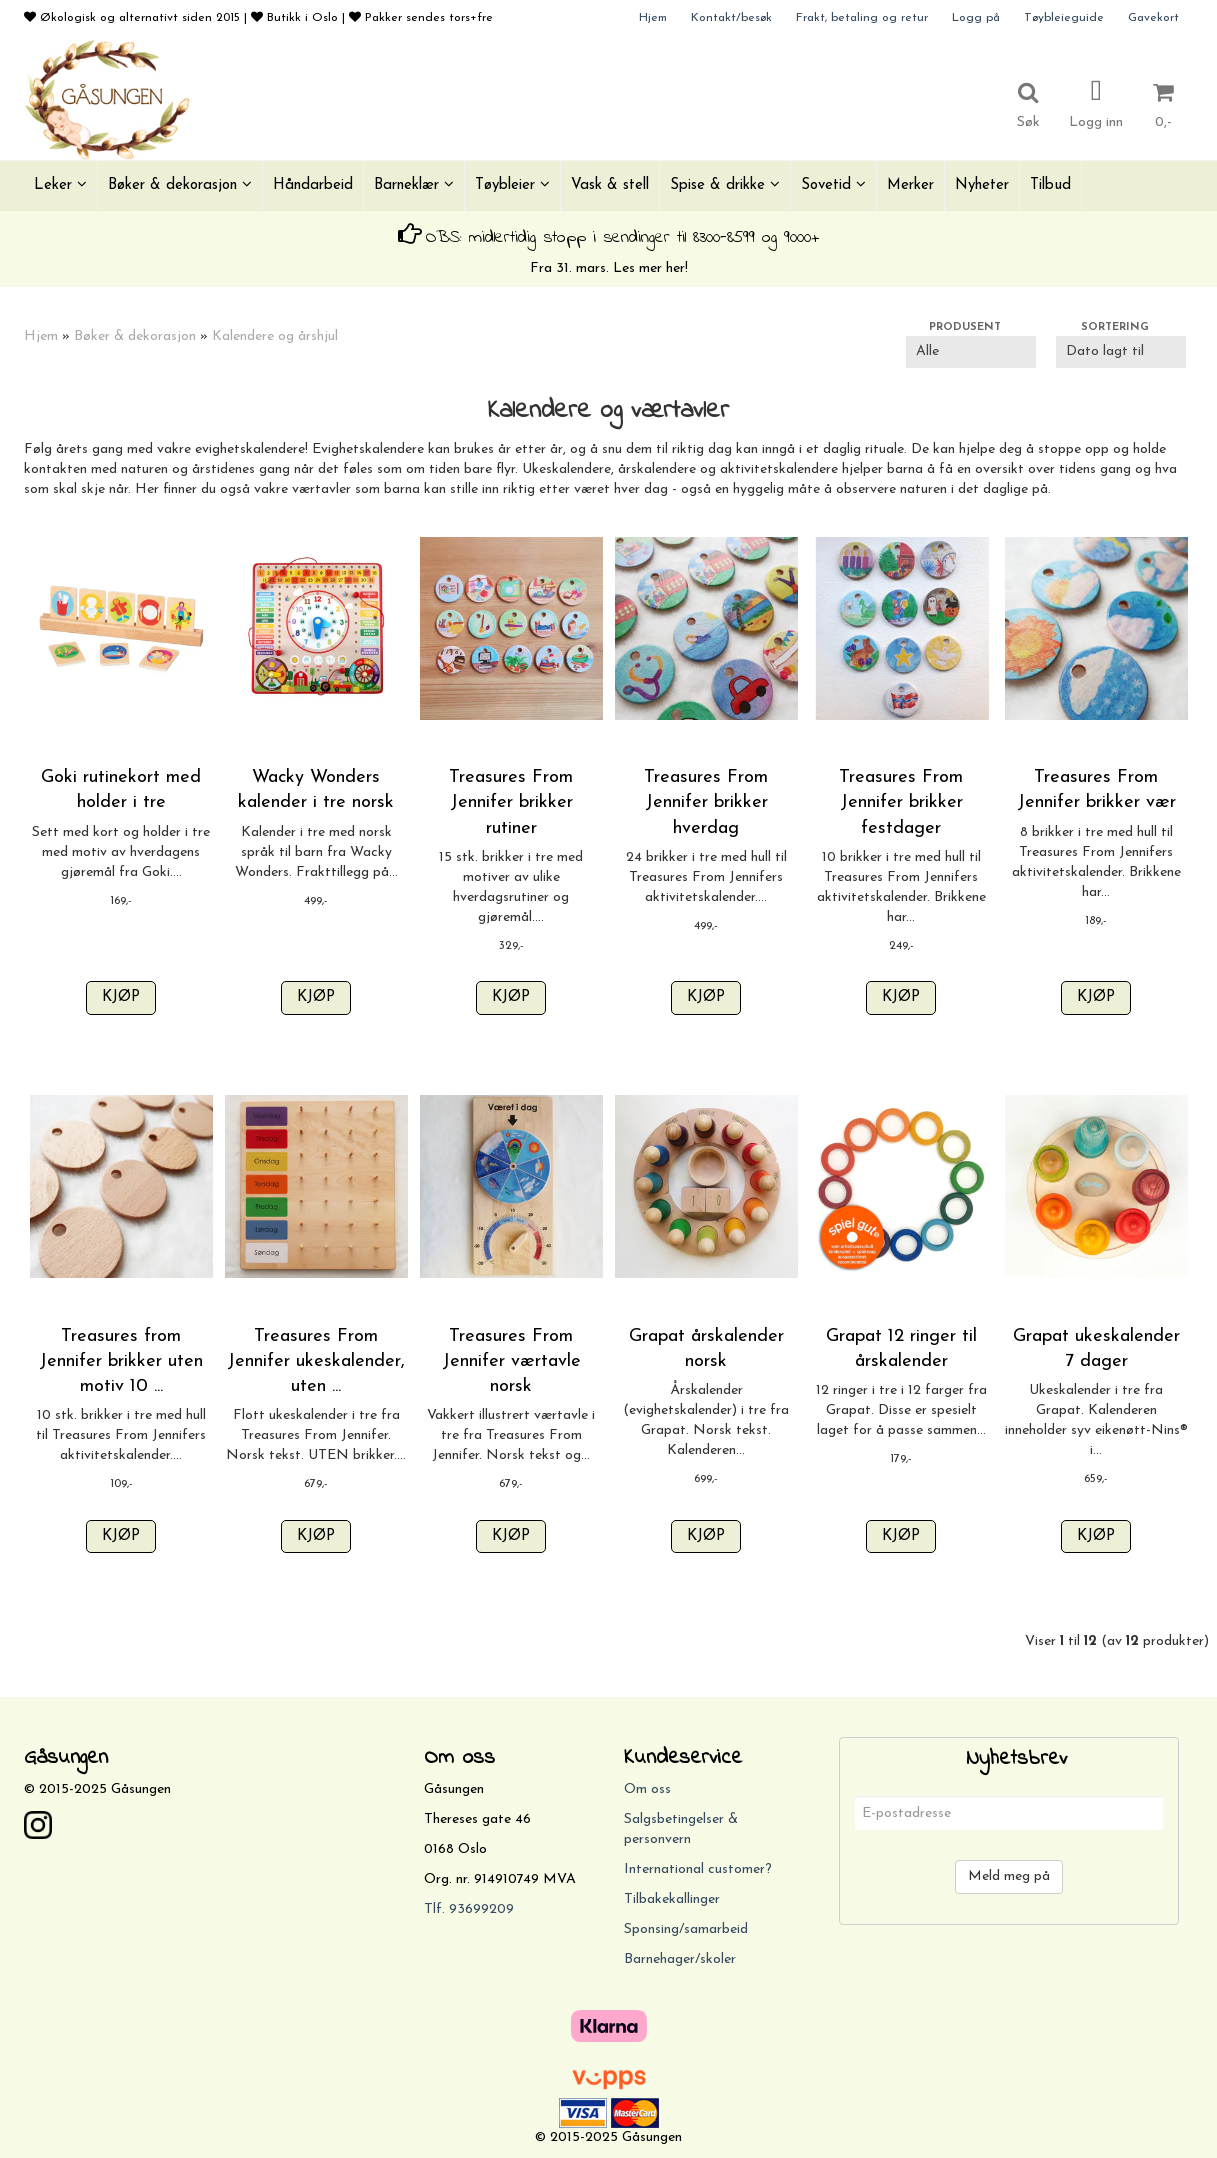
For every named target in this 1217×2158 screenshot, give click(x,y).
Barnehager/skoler (680, 1959)
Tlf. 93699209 (469, 1909)
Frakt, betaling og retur (862, 18)
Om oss (647, 1789)
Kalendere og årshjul (275, 336)
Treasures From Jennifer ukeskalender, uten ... (316, 1361)
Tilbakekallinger (672, 1899)
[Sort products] (1121, 352)
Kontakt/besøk (731, 18)
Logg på (976, 18)
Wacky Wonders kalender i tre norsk (316, 790)
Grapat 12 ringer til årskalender (901, 1349)
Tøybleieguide (1064, 18)
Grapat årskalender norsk (706, 1349)
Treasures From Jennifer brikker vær (1096, 790)
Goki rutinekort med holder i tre (121, 790)
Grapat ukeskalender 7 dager (1096, 1349)
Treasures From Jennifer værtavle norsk (511, 1361)
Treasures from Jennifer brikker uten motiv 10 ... (121, 1361)
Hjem (653, 18)
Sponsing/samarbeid (686, 1929)
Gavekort (1153, 18)
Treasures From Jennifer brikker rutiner (511, 802)
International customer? (698, 1869)
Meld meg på (1009, 1876)
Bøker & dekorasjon (135, 336)
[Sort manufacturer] (971, 352)
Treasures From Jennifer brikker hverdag (706, 802)
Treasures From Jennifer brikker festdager (901, 802)
